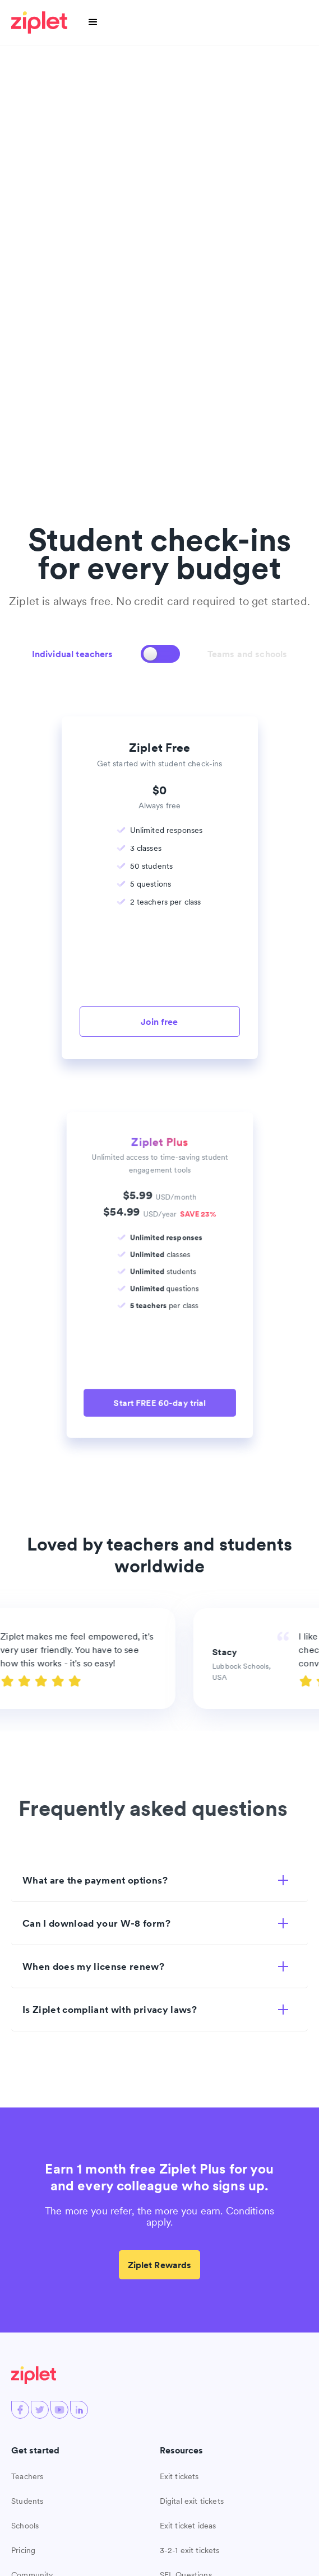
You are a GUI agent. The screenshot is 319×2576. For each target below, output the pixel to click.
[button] (93, 22)
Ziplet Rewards (160, 2264)
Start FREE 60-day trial (159, 1401)
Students (27, 2501)
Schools (25, 2526)
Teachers (27, 2476)
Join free (159, 1021)
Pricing (23, 2550)
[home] (41, 22)
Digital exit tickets (192, 2501)
